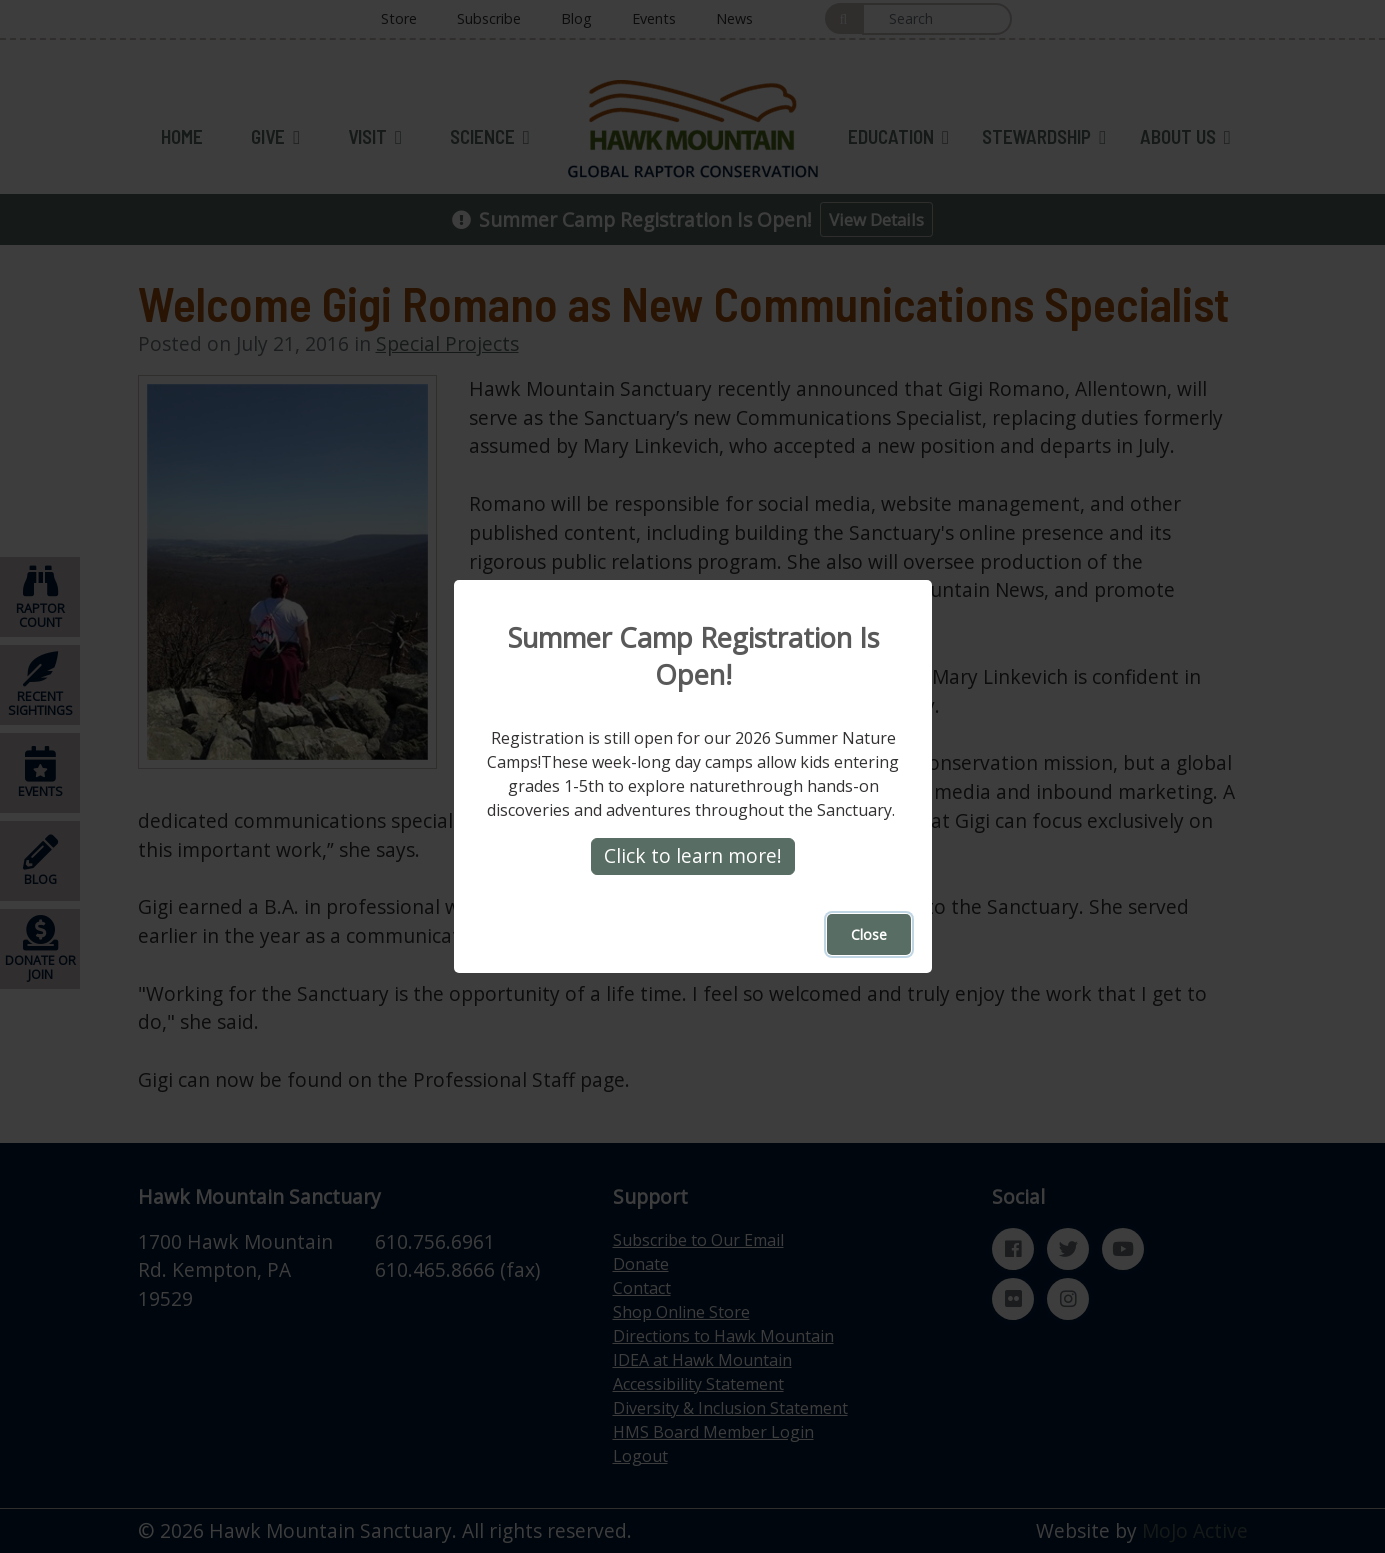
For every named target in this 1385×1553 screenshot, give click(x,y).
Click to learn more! (693, 855)
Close (869, 934)
